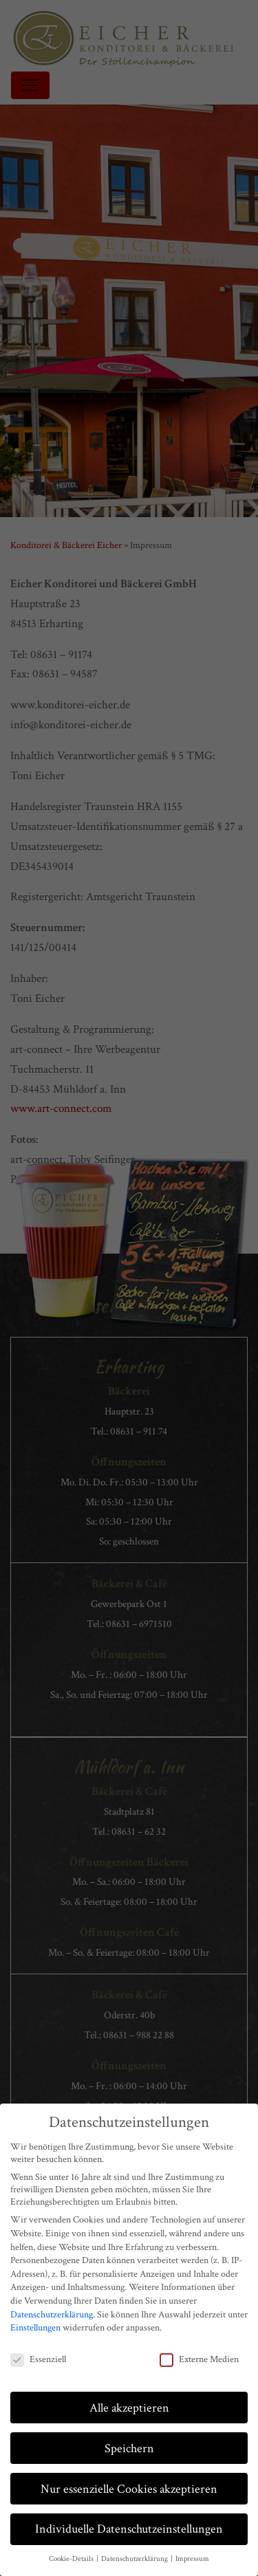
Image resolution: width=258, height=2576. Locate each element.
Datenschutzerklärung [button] (135, 2559)
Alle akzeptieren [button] (129, 2408)
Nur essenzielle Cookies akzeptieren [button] (129, 2489)
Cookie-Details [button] (72, 2559)
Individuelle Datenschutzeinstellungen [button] (129, 2529)
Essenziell (38, 2359)
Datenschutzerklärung (51, 2314)
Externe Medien (199, 2359)
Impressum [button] (192, 2559)
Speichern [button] (129, 2448)
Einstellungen (35, 2328)
